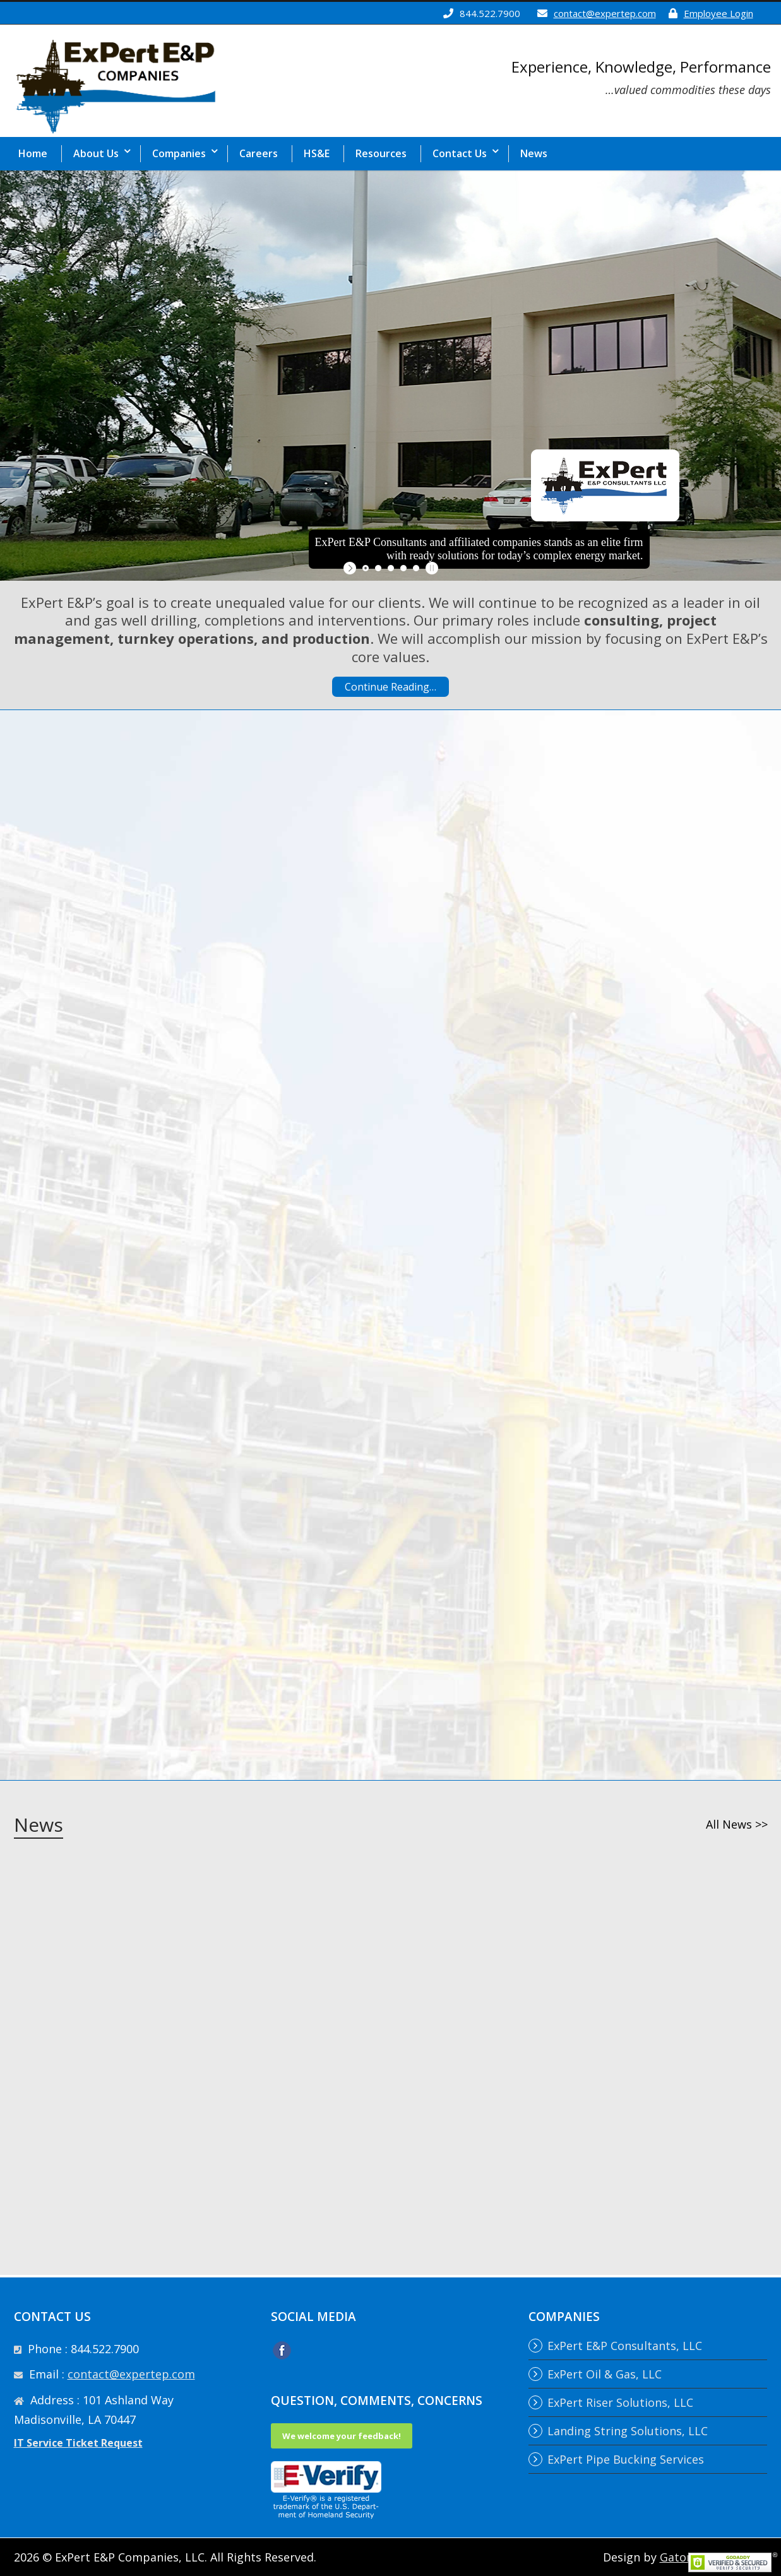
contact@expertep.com (605, 13)
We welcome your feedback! (341, 2436)
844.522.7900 (490, 13)
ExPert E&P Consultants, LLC (624, 2345)
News (533, 153)
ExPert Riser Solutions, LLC (620, 2402)
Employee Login (718, 13)
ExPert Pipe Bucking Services (625, 2459)
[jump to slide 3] (391, 568)
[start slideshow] (351, 568)
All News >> (737, 1824)
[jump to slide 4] (403, 568)
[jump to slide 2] (378, 568)
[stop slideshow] (430, 568)
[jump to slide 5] (416, 568)
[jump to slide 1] (365, 568)
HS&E (317, 153)
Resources (381, 153)
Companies (179, 153)
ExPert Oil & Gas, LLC (604, 2374)
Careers (258, 153)
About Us (96, 153)
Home (32, 153)
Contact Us (459, 153)
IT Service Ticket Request (78, 2443)
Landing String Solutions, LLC (627, 2430)
